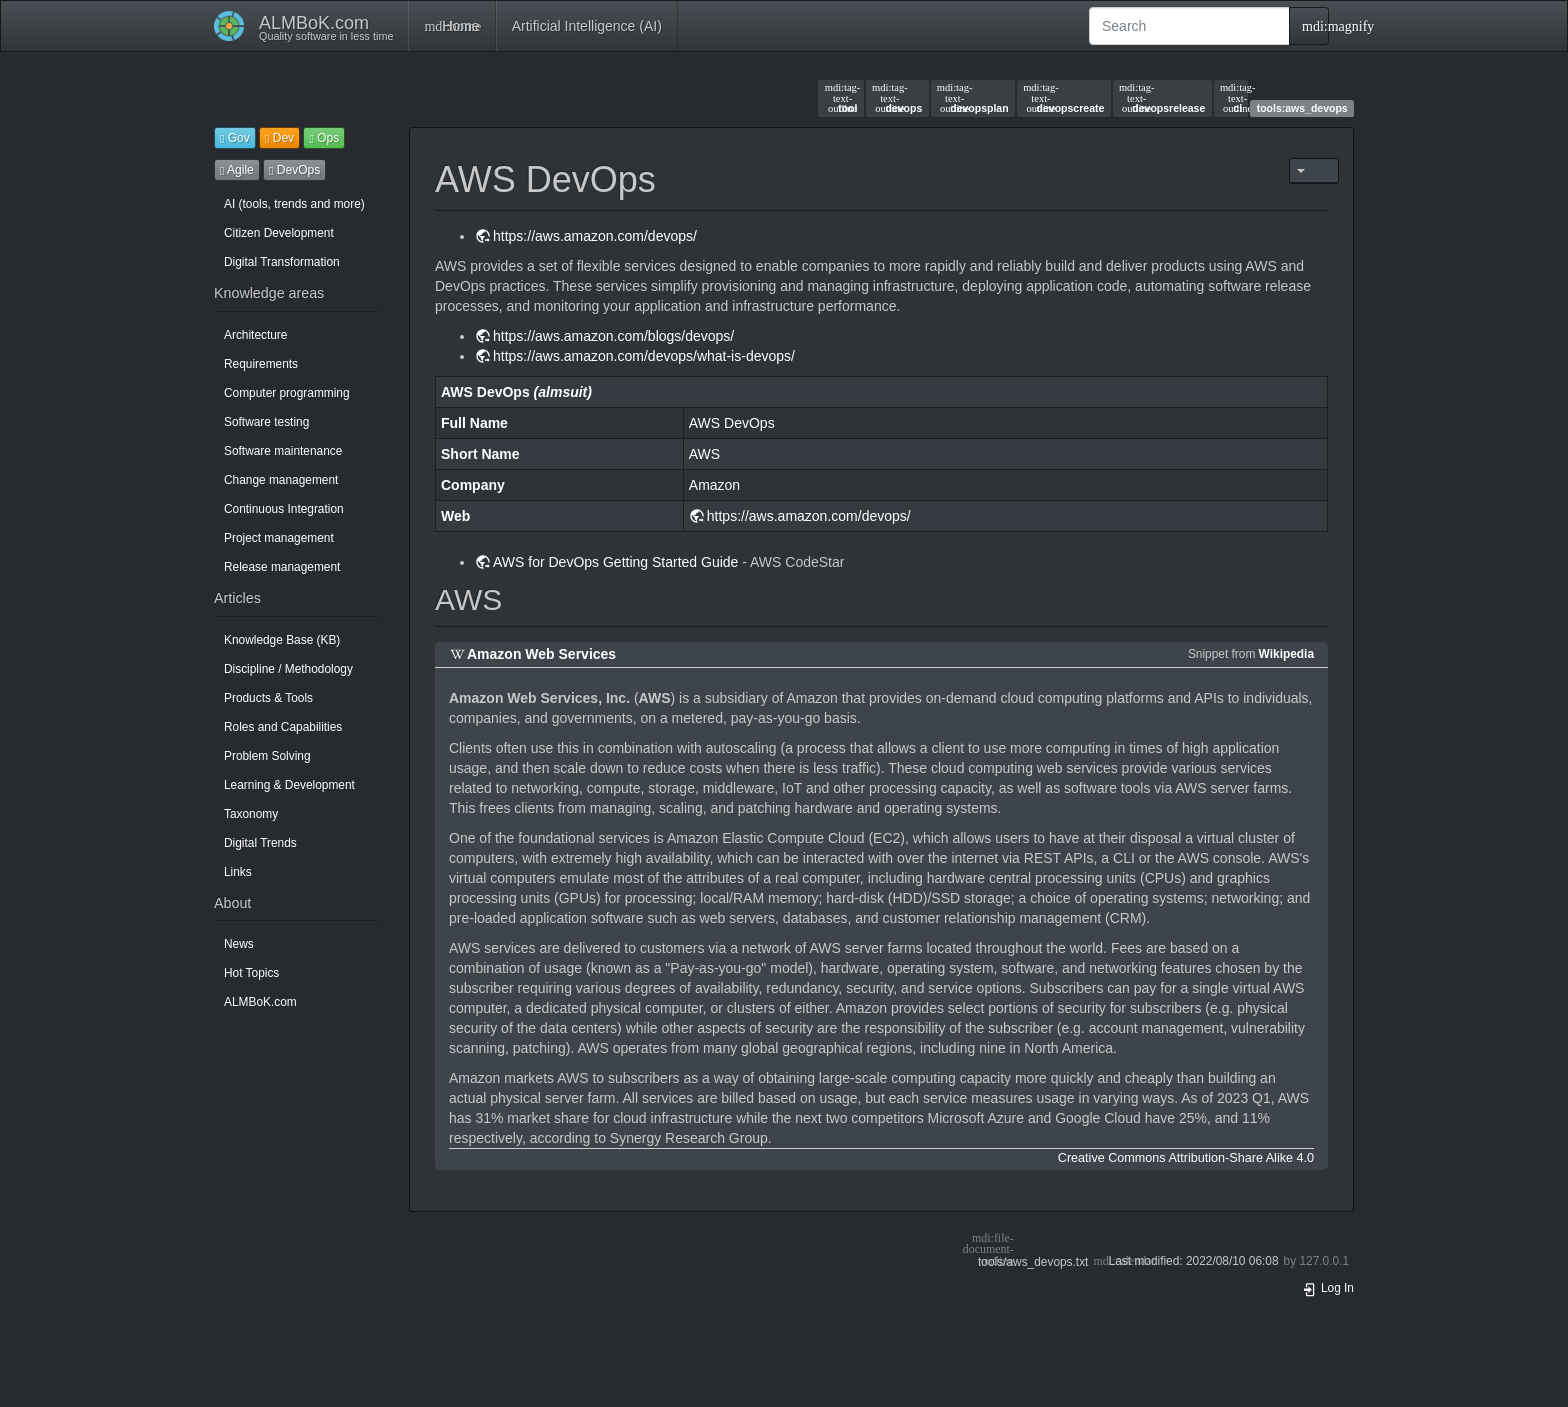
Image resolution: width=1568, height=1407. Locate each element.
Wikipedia (1286, 654)
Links (238, 872)
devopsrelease (1162, 98)
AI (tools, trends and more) (294, 204)
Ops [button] (324, 138)
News (239, 944)
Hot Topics (251, 973)
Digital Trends (260, 843)
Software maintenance (283, 451)
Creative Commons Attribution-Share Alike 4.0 (1186, 1158)
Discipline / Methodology (288, 669)
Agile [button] (237, 170)
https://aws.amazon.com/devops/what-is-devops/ (644, 356)
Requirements (261, 364)
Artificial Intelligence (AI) (587, 26)
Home (451, 26)
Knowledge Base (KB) (282, 640)
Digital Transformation (282, 262)
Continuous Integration (284, 509)
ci (1231, 98)
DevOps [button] (294, 170)
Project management (279, 538)
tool (841, 98)
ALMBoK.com (260, 1002)
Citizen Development (279, 233)
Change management (281, 480)
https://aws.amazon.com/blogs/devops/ (613, 336)
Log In (1328, 1288)
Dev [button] (279, 138)
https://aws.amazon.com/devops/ (595, 236)
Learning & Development (289, 785)
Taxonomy (251, 814)
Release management (282, 567)
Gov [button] (235, 138)
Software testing (266, 422)
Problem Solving (267, 756)
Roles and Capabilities (283, 727)
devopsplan (973, 98)
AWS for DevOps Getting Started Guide (615, 562)
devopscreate (1063, 98)
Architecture (255, 335)
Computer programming (287, 393)
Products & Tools (268, 698)
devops (897, 98)
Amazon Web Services (541, 654)
